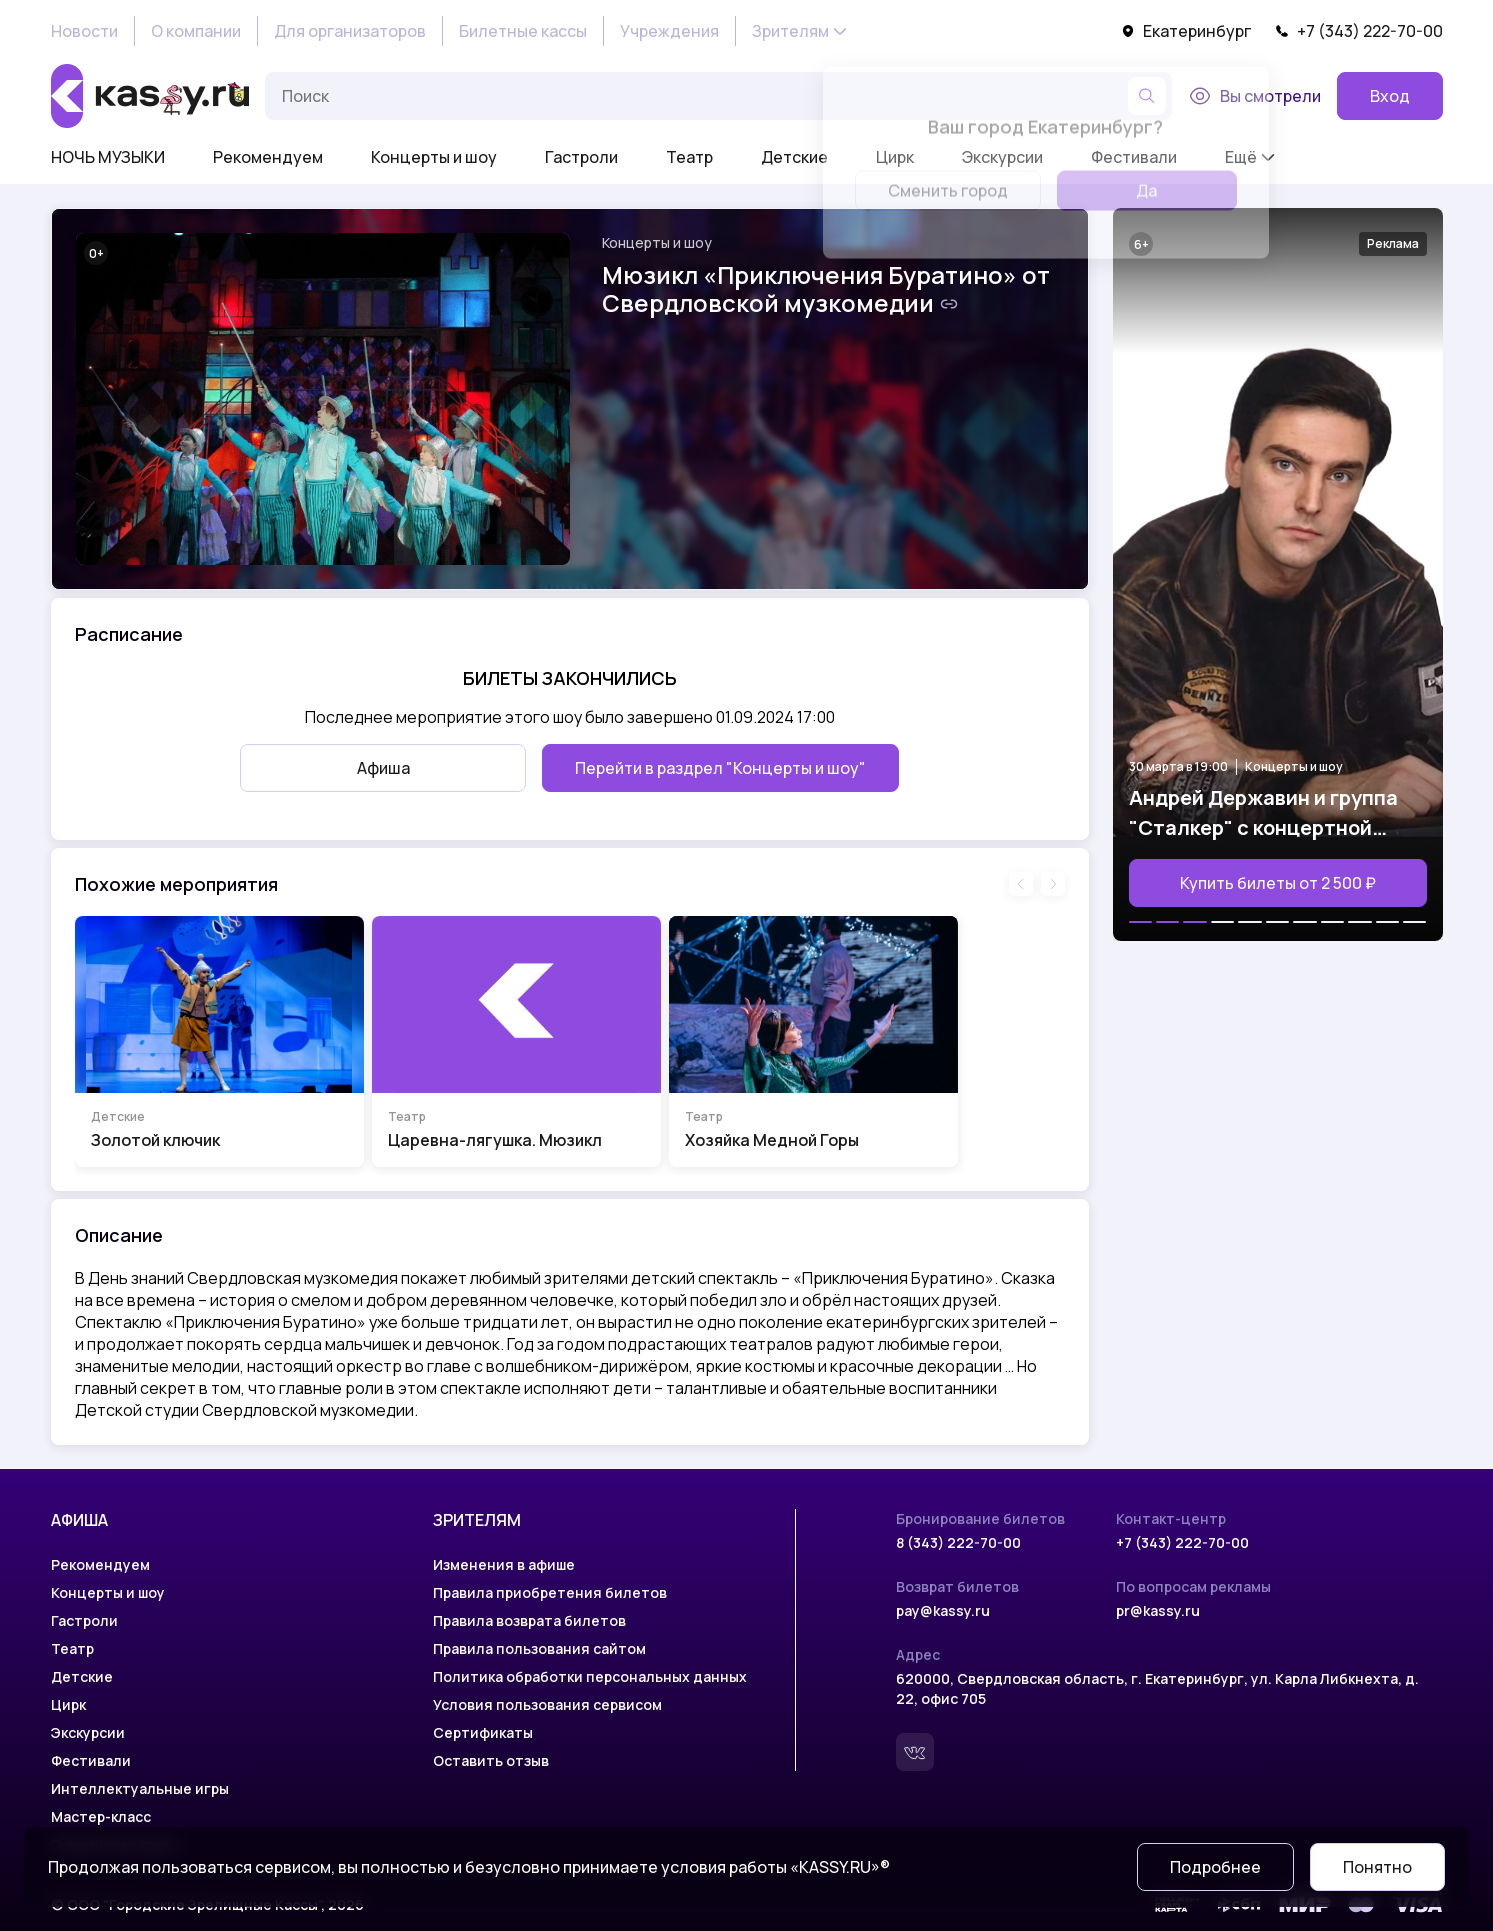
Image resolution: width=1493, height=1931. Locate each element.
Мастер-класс (101, 1816)
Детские (794, 157)
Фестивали (91, 1760)
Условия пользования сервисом (547, 1704)
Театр (689, 157)
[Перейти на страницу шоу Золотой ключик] (219, 1041)
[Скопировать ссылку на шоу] (949, 304)
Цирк (68, 1704)
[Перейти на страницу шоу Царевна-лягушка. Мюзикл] (516, 1041)
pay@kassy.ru (943, 1610)
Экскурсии (88, 1732)
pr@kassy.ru (1158, 1610)
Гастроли (581, 157)
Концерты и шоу (434, 157)
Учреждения (669, 31)
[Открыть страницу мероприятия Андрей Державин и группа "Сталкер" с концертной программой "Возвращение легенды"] (1278, 574)
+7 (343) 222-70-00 (1359, 31)
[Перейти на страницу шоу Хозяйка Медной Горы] (813, 1041)
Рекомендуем (268, 157)
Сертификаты (483, 1732)
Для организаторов (350, 31)
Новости (84, 31)
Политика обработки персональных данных (590, 1676)
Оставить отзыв (491, 1760)
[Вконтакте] (915, 1752)
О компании (196, 31)
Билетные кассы (523, 31)
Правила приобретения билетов (550, 1592)
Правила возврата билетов (529, 1620)
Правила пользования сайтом (539, 1648)
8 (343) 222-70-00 (958, 1542)
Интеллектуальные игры (140, 1788)
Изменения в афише (504, 1564)
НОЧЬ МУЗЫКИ (108, 157)
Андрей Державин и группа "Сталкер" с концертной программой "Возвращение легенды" (1263, 813)
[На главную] (150, 96)
